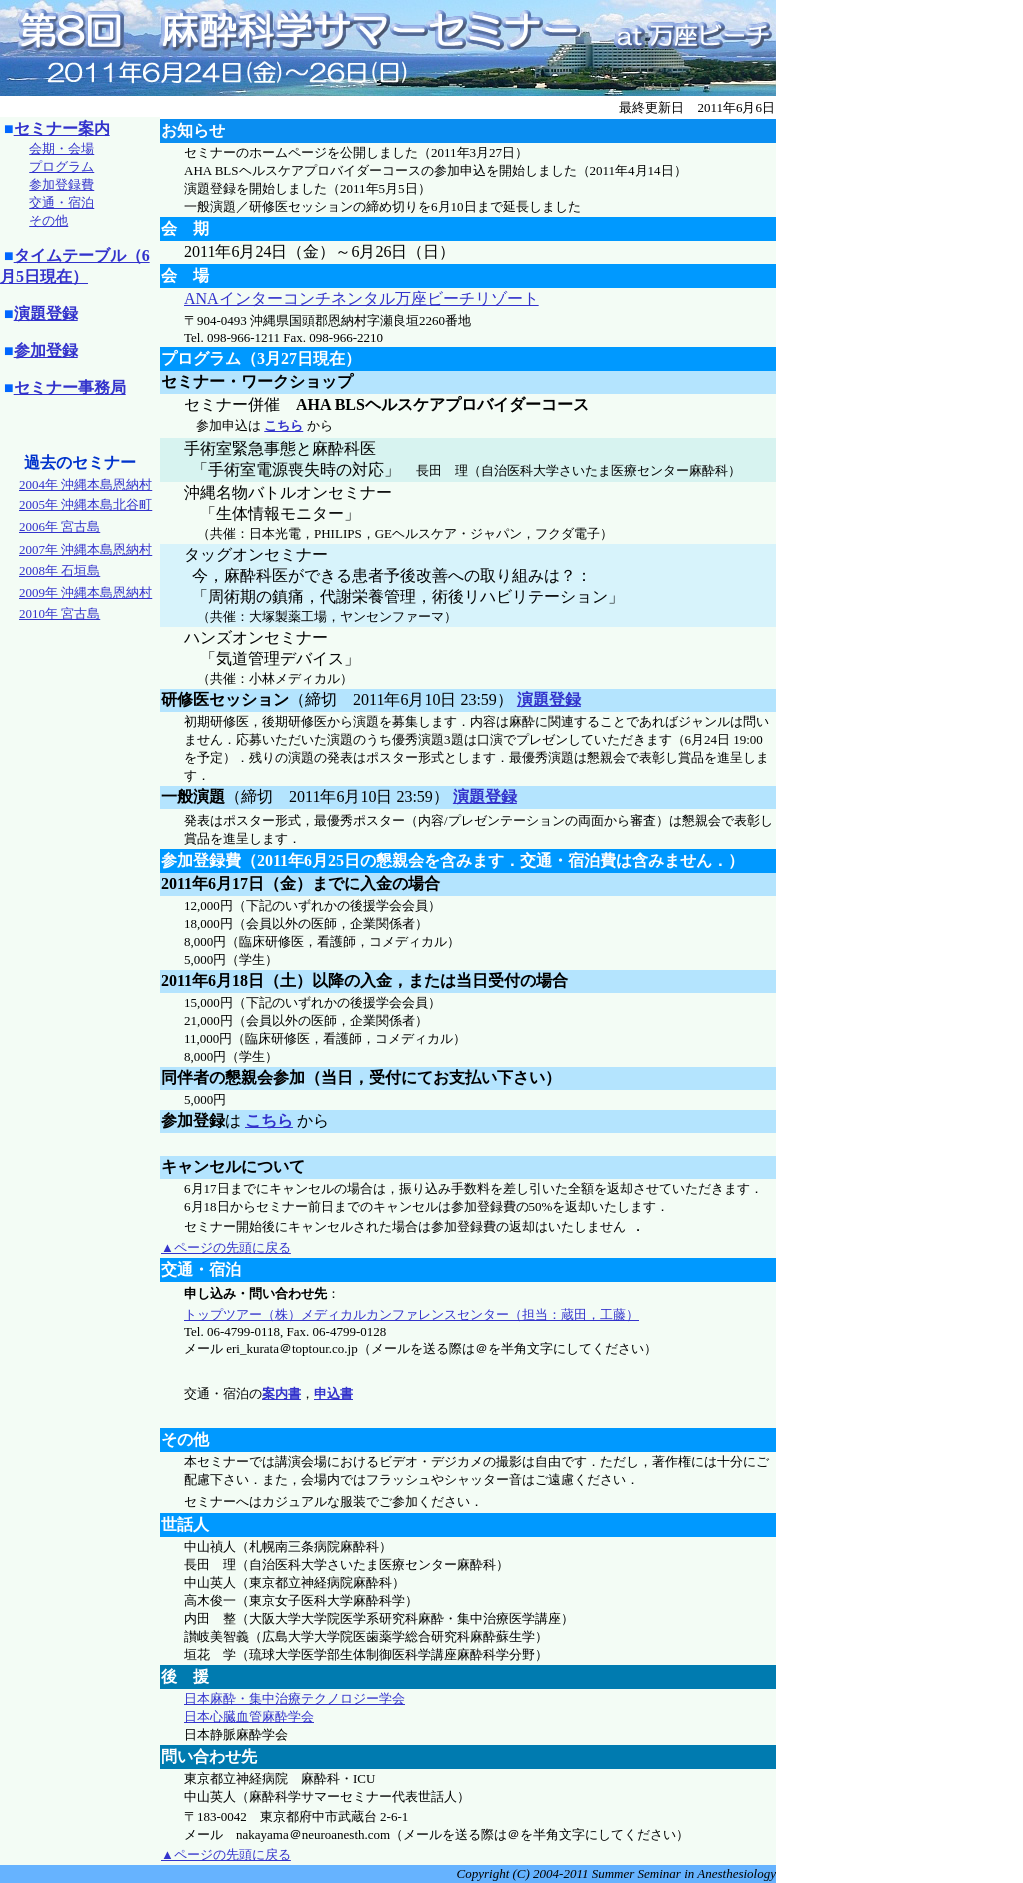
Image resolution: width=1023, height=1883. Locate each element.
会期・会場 (61, 148)
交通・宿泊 (61, 202)
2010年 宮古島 (59, 613)
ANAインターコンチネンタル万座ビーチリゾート (361, 298)
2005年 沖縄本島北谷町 (85, 504)
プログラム (61, 166)
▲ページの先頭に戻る (226, 1247)
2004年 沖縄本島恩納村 (85, 484)
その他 (48, 220)
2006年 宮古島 (59, 526)
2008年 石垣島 (59, 570)
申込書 (333, 1393)
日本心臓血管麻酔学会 (249, 1716)
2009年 (85, 592)
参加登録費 (61, 184)
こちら (283, 425)
